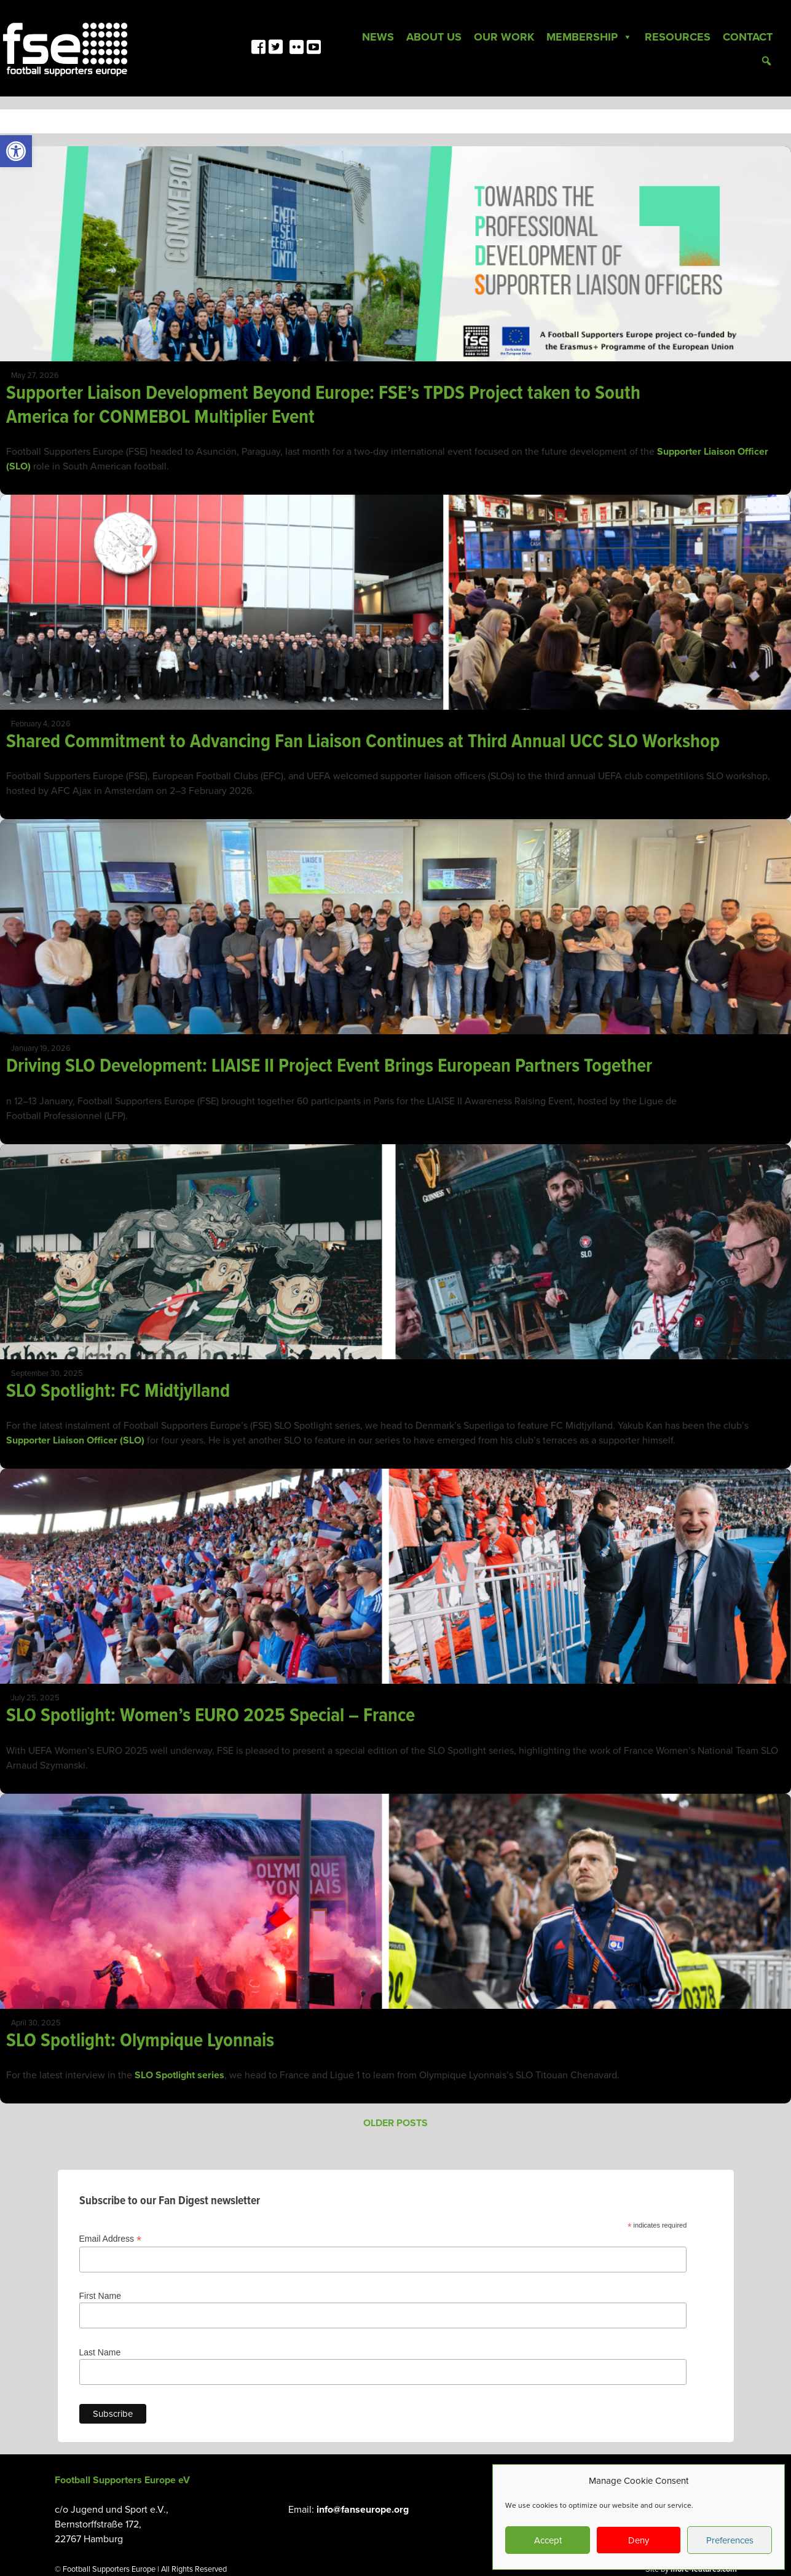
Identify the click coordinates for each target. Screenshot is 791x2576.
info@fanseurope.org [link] (363, 2509)
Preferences (730, 2540)
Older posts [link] (395, 2123)
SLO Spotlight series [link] (179, 2075)
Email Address (110, 2239)
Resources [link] (677, 37)
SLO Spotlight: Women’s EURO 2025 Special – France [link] (212, 1716)
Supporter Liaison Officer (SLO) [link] (75, 1440)
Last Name (100, 2352)
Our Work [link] (504, 37)
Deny (638, 2540)
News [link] (378, 37)
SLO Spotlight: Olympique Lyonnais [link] (140, 2041)
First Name (100, 2296)
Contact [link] (748, 37)
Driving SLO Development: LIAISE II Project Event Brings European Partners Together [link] (331, 1066)
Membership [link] (589, 37)
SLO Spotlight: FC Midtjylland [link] (120, 1391)
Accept (548, 2540)
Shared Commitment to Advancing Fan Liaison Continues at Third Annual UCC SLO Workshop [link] (363, 742)
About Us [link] (434, 37)
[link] (16, 151)
